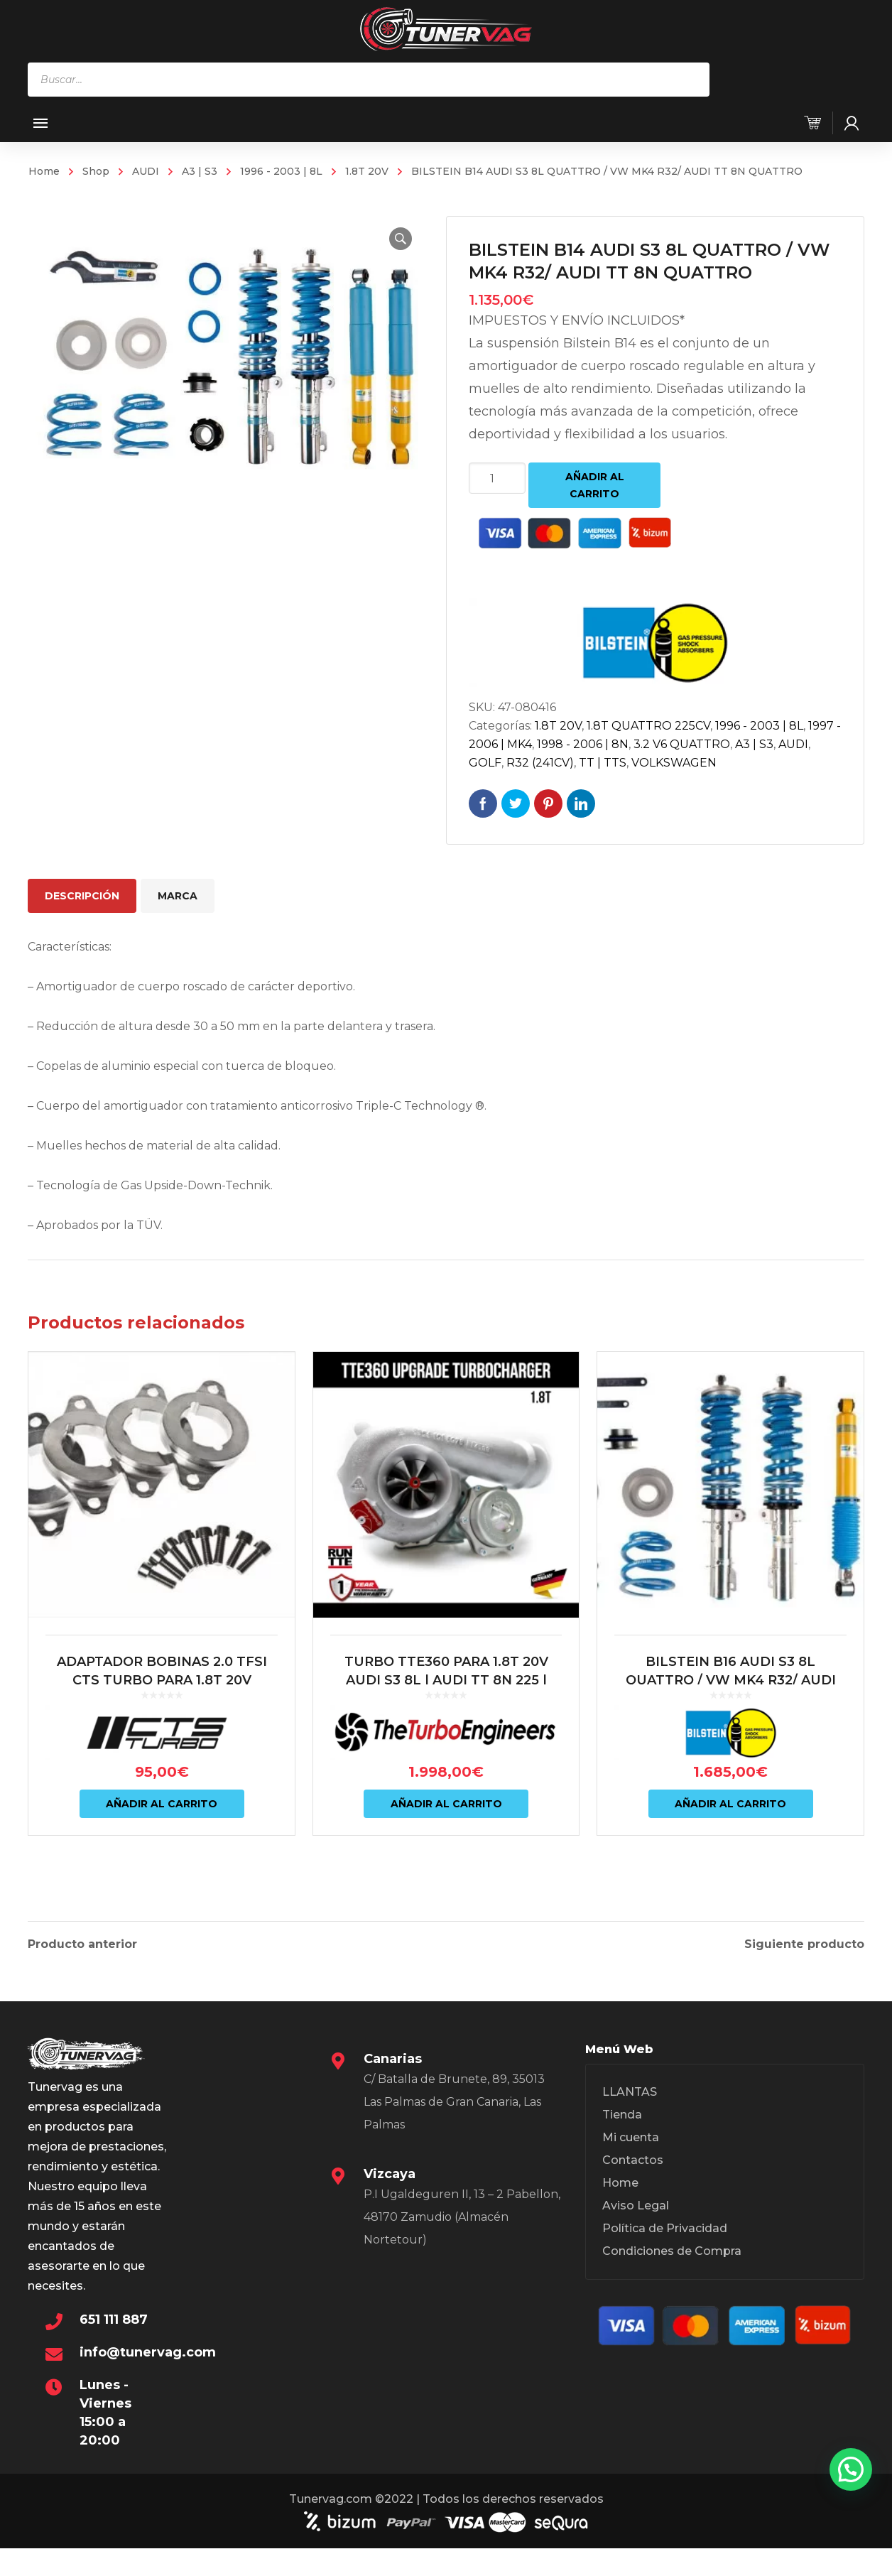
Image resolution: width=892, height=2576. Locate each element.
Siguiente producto (804, 1938)
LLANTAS (629, 2085)
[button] (400, 238)
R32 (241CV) (540, 762)
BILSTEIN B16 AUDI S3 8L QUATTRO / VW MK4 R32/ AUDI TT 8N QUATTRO (731, 1680)
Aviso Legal (635, 2199)
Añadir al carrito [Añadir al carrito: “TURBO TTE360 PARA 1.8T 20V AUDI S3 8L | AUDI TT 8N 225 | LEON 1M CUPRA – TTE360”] (446, 1803)
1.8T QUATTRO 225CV (648, 725)
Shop (95, 171)
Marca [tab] (177, 895)
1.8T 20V (366, 171)
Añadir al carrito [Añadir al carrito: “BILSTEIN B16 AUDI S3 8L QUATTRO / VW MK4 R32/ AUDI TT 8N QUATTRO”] (730, 1803)
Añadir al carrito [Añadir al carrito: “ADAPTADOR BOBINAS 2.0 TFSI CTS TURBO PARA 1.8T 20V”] (161, 1803)
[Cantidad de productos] (497, 478)
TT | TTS (602, 762)
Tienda (622, 2108)
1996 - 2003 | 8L (281, 171)
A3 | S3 (199, 171)
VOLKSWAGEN (674, 762)
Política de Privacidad (664, 2222)
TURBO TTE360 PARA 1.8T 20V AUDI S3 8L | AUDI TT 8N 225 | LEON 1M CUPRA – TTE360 (446, 1680)
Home (44, 171)
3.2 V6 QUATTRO (681, 744)
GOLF (485, 762)
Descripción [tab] (82, 895)
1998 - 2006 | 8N (583, 744)
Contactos (632, 2153)
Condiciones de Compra (671, 2244)
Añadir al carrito (594, 485)
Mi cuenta (630, 2131)
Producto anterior (82, 1938)
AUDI (145, 171)
